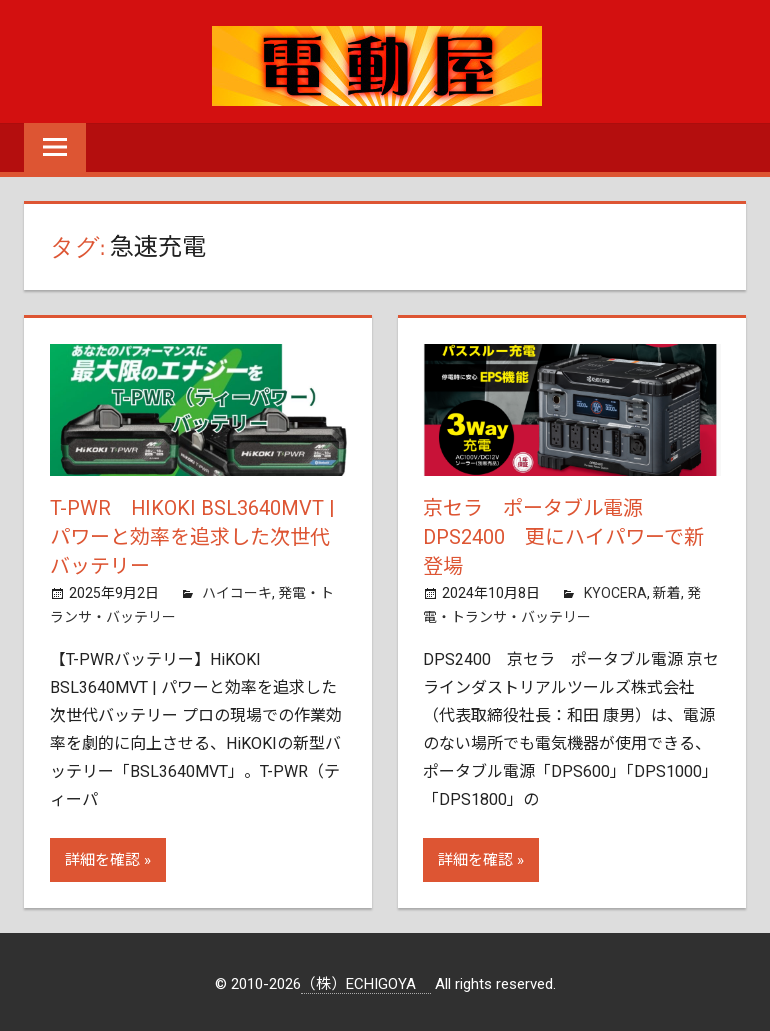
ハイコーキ (237, 590)
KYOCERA (615, 590)
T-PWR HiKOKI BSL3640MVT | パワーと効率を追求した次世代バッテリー (193, 536)
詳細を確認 (102, 857)
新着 (667, 590)
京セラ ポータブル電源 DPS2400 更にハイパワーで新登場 (563, 536)
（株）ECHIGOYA (366, 981)
